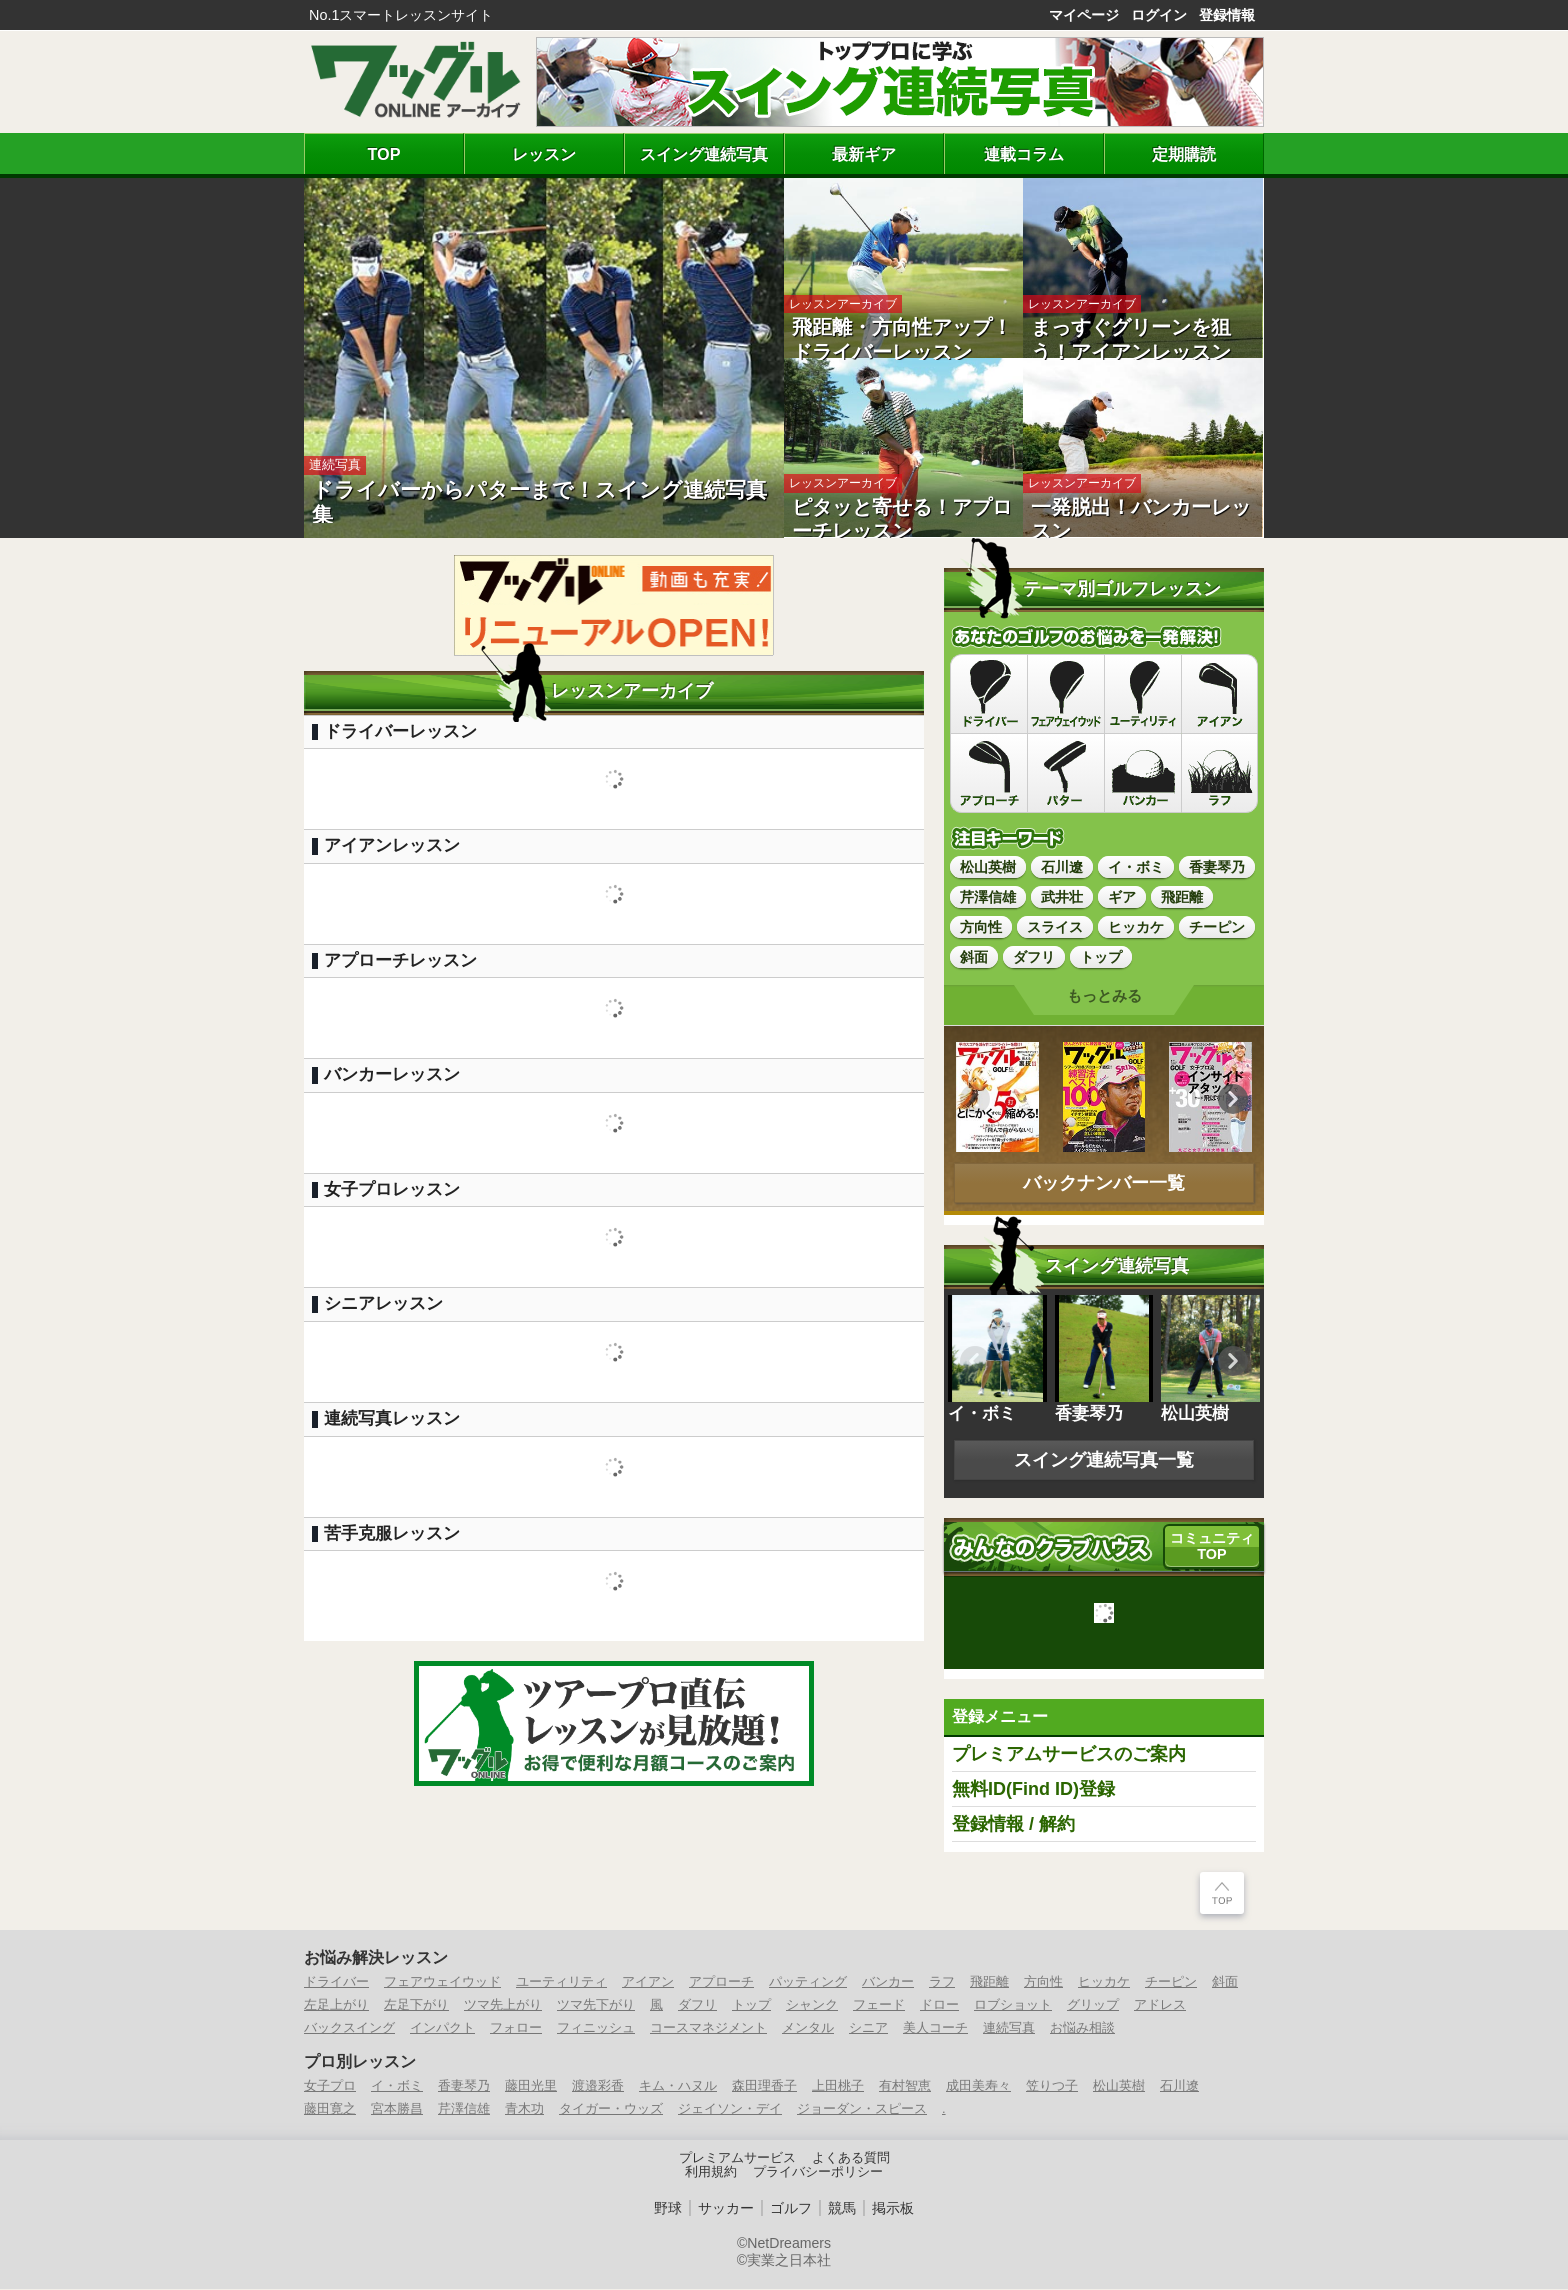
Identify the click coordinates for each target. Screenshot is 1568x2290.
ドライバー (336, 1982)
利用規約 (711, 2173)
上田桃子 (838, 2086)
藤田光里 (531, 2086)
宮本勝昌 (397, 2109)
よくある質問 (851, 2159)
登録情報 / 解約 (1013, 1825)
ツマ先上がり (503, 2005)
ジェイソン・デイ (730, 2109)
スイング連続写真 (704, 154)
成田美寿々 (978, 2086)
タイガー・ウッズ (611, 2109)
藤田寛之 (330, 2109)
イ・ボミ (397, 2086)
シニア (868, 2028)
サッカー (726, 2209)
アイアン (648, 1982)
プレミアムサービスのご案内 (1069, 1755)
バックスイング (349, 2028)
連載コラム (1024, 154)
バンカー (888, 1982)
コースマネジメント (708, 2028)
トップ (751, 2005)
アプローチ (721, 1982)
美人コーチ (935, 2028)
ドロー (939, 2005)
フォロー (516, 2028)
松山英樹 (1119, 2086)
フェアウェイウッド (442, 1982)
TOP (384, 154)
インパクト (442, 2028)
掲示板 (893, 2209)
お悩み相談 (1082, 2028)
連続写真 (1009, 2028)
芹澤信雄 (464, 2109)
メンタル (808, 2028)
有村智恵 (905, 2086)
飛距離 (989, 1982)
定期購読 (1184, 154)
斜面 (1225, 1982)
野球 (668, 2209)
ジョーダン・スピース (862, 2109)
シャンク (812, 2005)
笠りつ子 (1052, 2086)
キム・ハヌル (678, 2086)
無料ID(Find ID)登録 (1033, 1790)
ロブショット (1013, 2005)
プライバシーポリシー (818, 2173)
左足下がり (416, 2005)
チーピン (1171, 1982)
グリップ (1093, 2005)
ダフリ (697, 2005)
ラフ (942, 1982)
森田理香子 (764, 2086)
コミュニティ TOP (1212, 1547)
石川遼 (1179, 2086)
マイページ (1084, 15)
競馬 (842, 2209)
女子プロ (330, 2086)
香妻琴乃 (464, 2086)
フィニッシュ (596, 2028)
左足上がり (336, 2005)
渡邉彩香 (598, 2086)
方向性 (1043, 1982)
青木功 (524, 2109)
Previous (975, 1100)
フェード (879, 2005)
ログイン (1159, 15)
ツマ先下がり (596, 2005)
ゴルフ (791, 2209)
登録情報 (1227, 15)
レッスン (544, 154)
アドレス (1160, 2005)
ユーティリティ (561, 1982)
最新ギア (864, 154)
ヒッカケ (1104, 1982)
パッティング (808, 1982)
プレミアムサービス (737, 2159)
